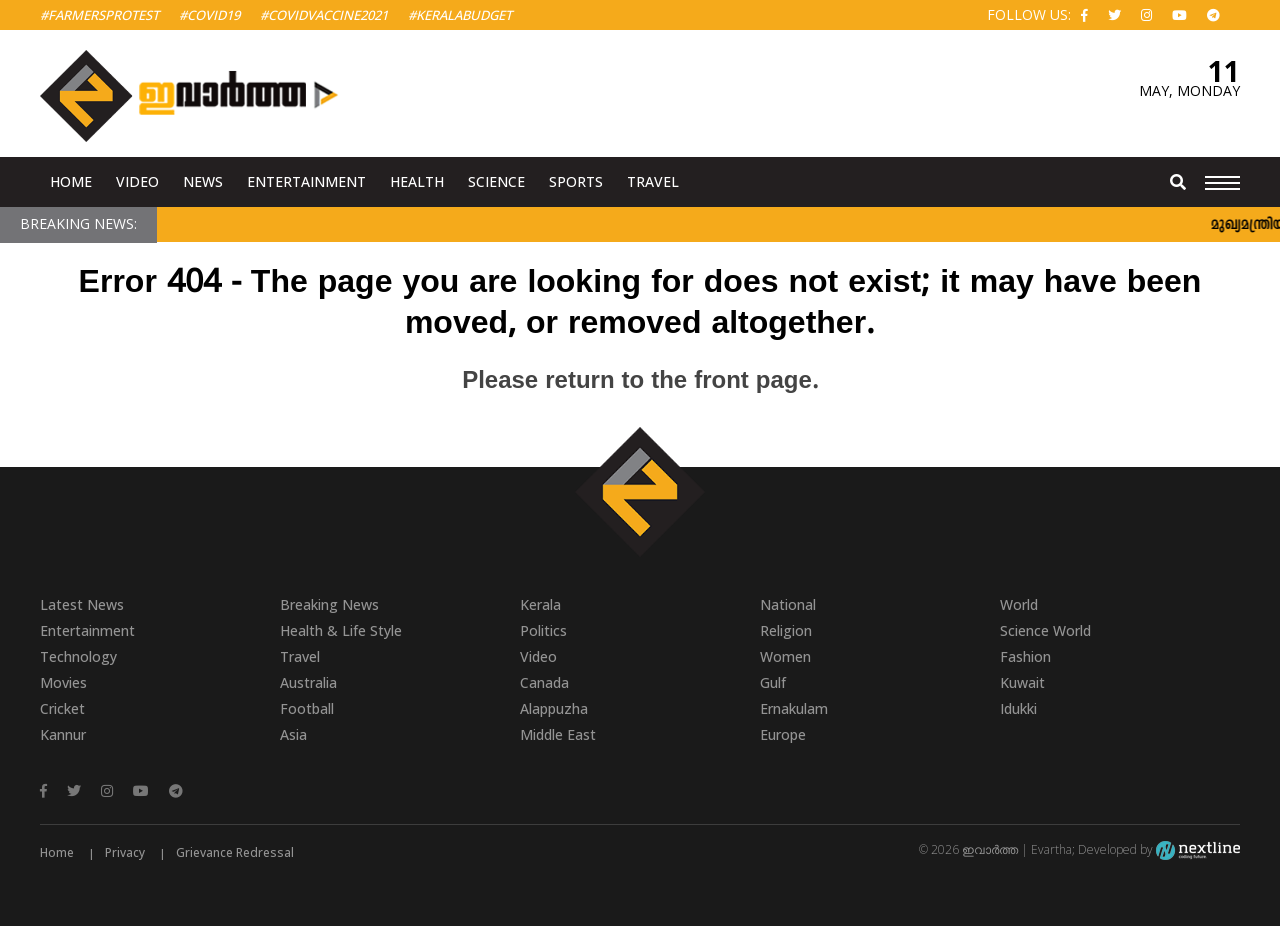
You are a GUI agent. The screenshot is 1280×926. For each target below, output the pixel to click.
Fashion (1025, 656)
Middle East (558, 734)
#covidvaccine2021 (324, 15)
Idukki (1018, 708)
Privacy (125, 852)
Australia (308, 682)
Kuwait (1022, 682)
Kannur (63, 734)
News (203, 181)
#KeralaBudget (460, 15)
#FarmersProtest (99, 15)
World (1019, 604)
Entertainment (306, 181)
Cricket (62, 708)
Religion (786, 630)
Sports (576, 181)
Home (71, 181)
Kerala (540, 604)
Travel (653, 181)
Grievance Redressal (235, 852)
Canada (544, 682)
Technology (78, 656)
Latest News (82, 604)
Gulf (773, 682)
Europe (783, 734)
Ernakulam (794, 708)
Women (785, 656)
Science (496, 181)
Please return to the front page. (640, 382)
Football (307, 708)
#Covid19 (209, 15)
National (788, 604)
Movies (63, 682)
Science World (1045, 630)
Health (417, 181)
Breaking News (329, 604)
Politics (543, 630)
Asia (293, 734)
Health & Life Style (341, 630)
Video (137, 181)
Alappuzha (554, 708)
